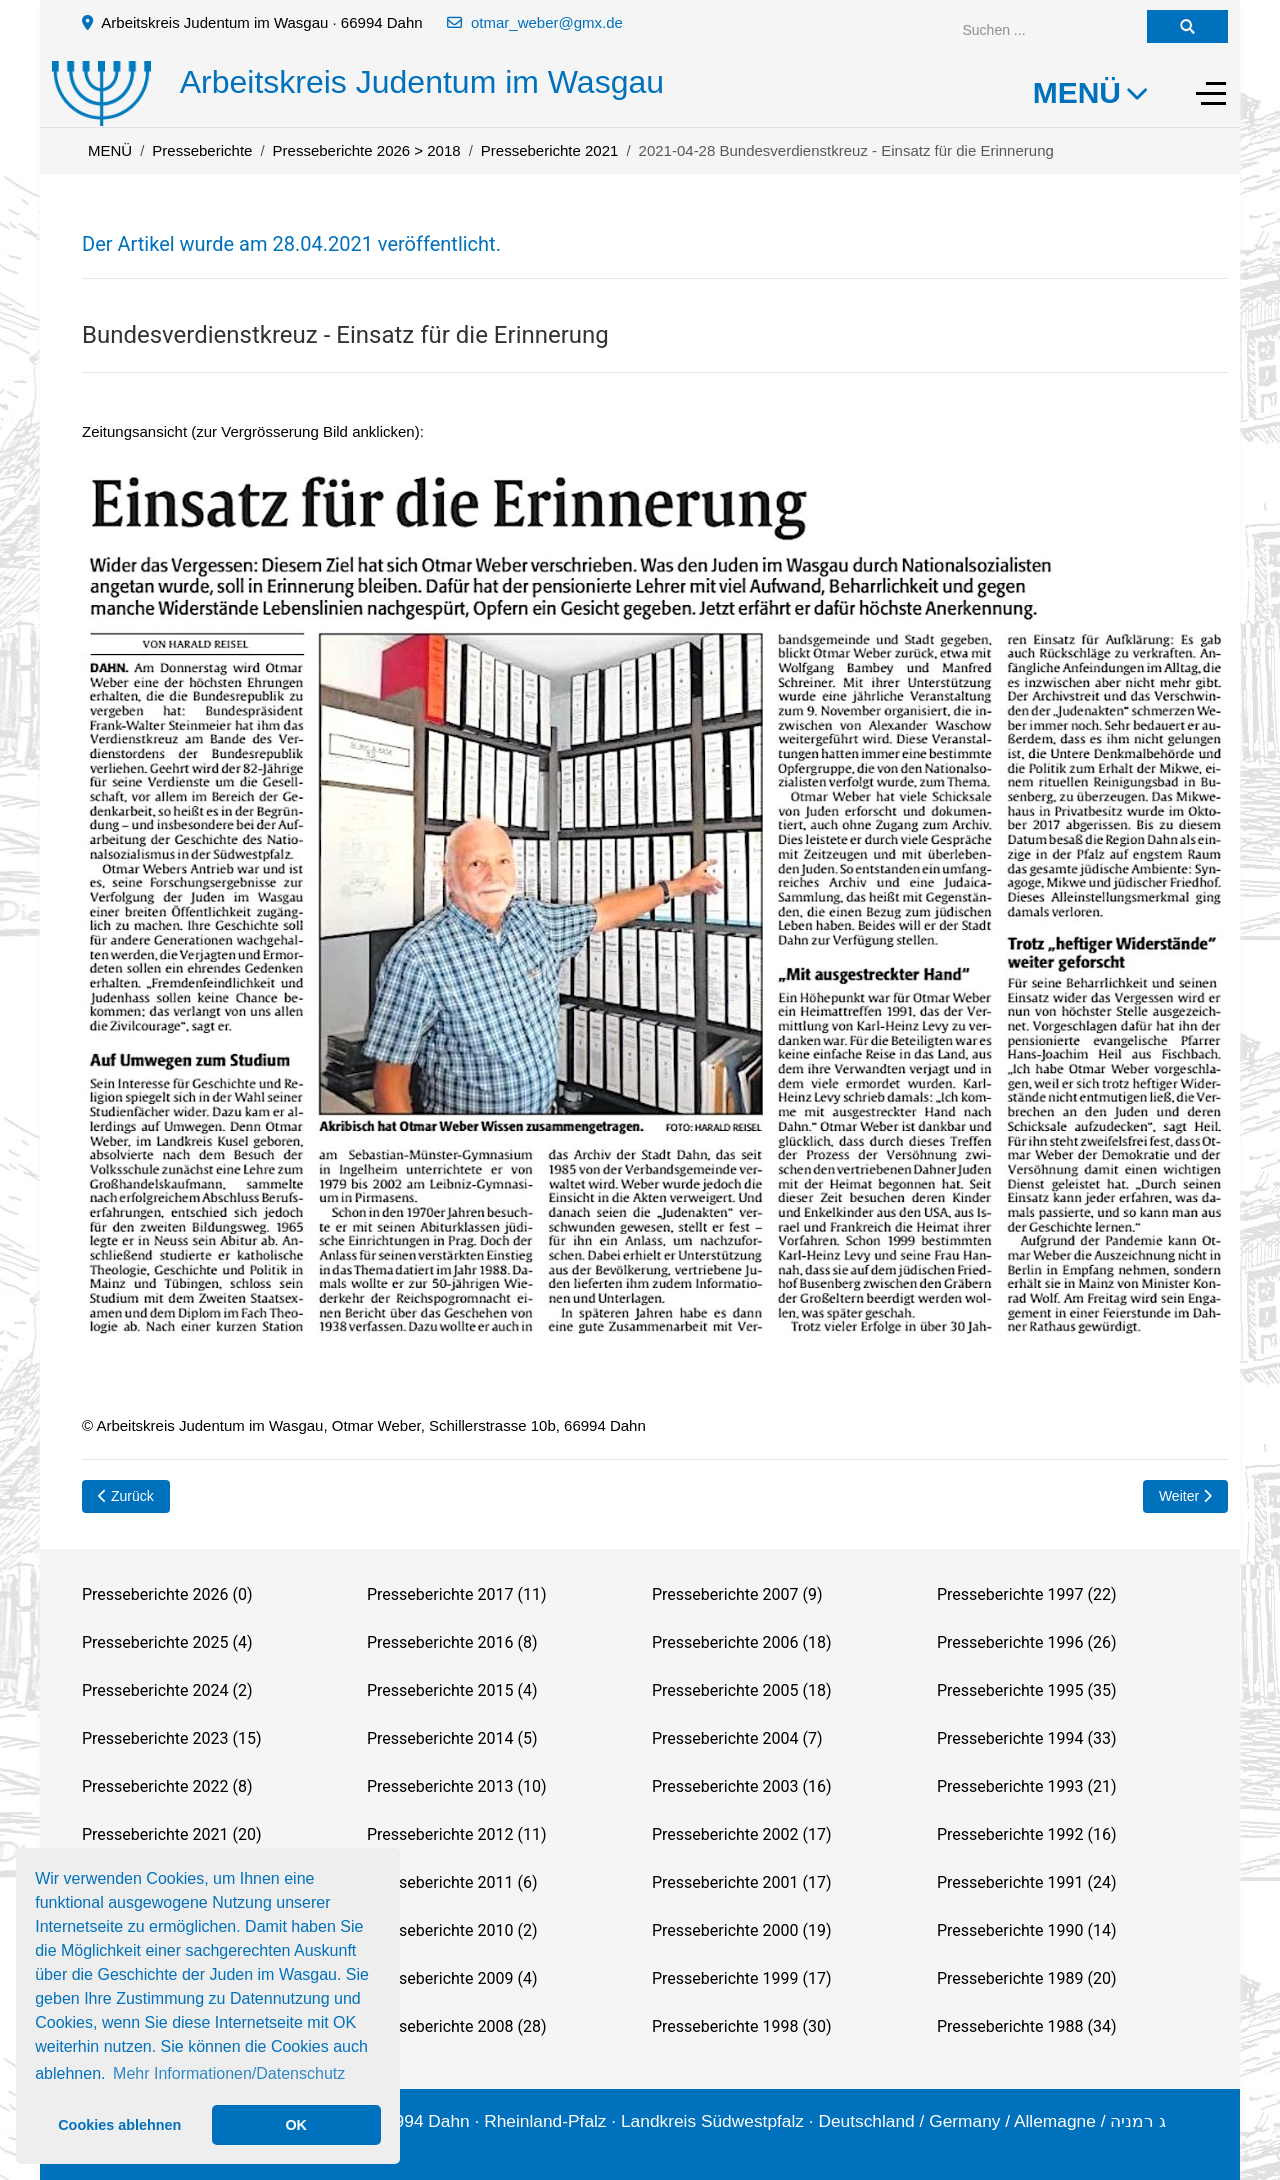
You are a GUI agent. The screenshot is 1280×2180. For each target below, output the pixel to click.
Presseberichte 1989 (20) (1026, 1978)
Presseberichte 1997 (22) (1026, 1594)
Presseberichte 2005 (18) (741, 1690)
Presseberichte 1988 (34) (1026, 2026)
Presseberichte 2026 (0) (167, 1594)
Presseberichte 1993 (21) (1026, 1786)
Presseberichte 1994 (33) (1026, 1738)
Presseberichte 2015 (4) (452, 1690)
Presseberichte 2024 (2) (167, 1690)
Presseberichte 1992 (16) (1026, 1834)
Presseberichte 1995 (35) (1026, 1690)
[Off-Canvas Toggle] (1211, 93)
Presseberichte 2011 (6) (452, 1882)
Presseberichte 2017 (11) (456, 1594)
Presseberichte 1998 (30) (741, 2026)
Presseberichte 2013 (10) (456, 1786)
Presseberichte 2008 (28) (456, 2026)
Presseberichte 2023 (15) (171, 1738)
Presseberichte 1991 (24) (1026, 1882)
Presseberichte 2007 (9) (737, 1594)
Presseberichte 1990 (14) (1026, 1930)
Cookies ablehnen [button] (119, 2125)
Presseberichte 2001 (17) (741, 1882)
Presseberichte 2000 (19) (741, 1930)
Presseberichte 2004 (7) (737, 1738)
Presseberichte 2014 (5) (452, 1738)
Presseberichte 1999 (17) (741, 1978)
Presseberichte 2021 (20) (171, 1834)
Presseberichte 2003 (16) (741, 1786)
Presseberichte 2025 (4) (167, 1642)
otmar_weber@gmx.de (547, 22)
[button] (655, 904)
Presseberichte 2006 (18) (741, 1642)
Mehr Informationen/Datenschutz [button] (229, 2073)
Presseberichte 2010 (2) (452, 1930)
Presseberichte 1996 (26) (1026, 1642)
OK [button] (296, 2125)
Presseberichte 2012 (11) (456, 1834)
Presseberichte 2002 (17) (741, 1834)
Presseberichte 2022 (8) (167, 1786)
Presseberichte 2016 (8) (452, 1642)
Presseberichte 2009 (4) (452, 1978)
